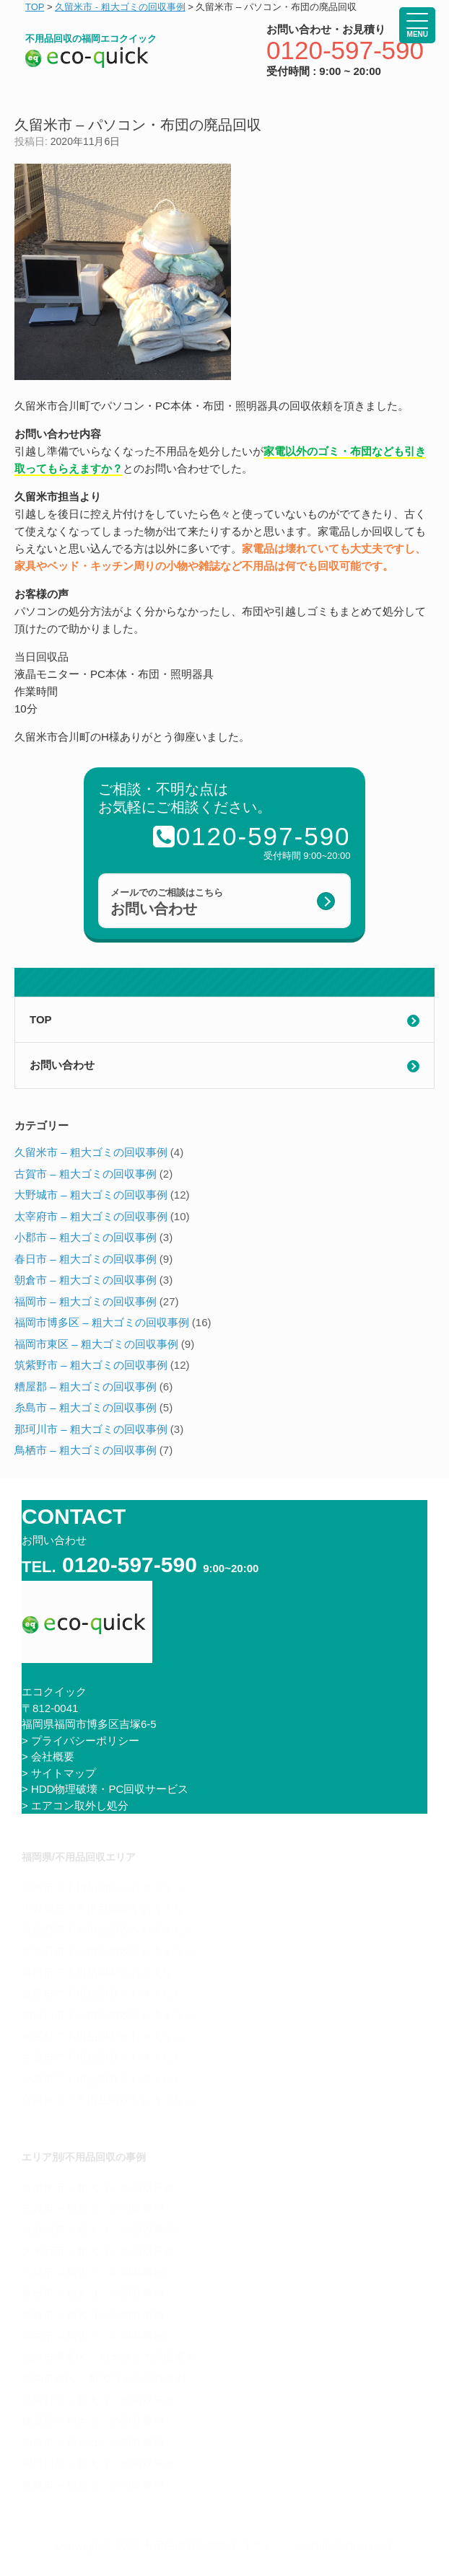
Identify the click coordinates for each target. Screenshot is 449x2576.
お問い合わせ (62, 1065)
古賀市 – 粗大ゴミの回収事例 (85, 1174)
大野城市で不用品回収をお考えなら (108, 1908)
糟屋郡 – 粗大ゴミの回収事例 (85, 1386)
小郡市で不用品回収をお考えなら (103, 2079)
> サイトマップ (59, 1773)
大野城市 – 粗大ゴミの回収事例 (90, 1194)
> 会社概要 (48, 1756)
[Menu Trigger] (417, 25)
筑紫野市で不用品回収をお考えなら (108, 1929)
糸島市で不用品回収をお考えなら (103, 1994)
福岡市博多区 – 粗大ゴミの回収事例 (101, 1322)
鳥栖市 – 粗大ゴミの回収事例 (85, 1450)
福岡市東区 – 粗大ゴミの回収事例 (96, 1344)
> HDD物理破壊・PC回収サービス (105, 1789)
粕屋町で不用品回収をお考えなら (103, 2036)
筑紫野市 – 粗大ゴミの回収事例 (90, 1365)
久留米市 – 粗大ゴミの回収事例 (90, 1152)
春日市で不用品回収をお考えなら (103, 1972)
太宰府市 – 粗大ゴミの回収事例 (90, 1216)
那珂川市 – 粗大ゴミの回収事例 (90, 1429)
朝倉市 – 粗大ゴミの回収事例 (85, 1280)
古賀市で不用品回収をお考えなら (103, 2057)
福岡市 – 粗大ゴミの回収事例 (85, 1301)
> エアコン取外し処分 (75, 1805)
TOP (41, 1019)
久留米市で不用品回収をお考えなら (108, 2100)
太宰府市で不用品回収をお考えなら (108, 1951)
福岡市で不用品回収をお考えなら (103, 1887)
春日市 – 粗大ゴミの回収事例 (85, 1259)
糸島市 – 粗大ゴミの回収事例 (85, 1407)
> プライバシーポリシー (80, 1740)
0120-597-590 (345, 50)
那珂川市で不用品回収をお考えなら (108, 2014)
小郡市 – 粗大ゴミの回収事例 (85, 1237)
